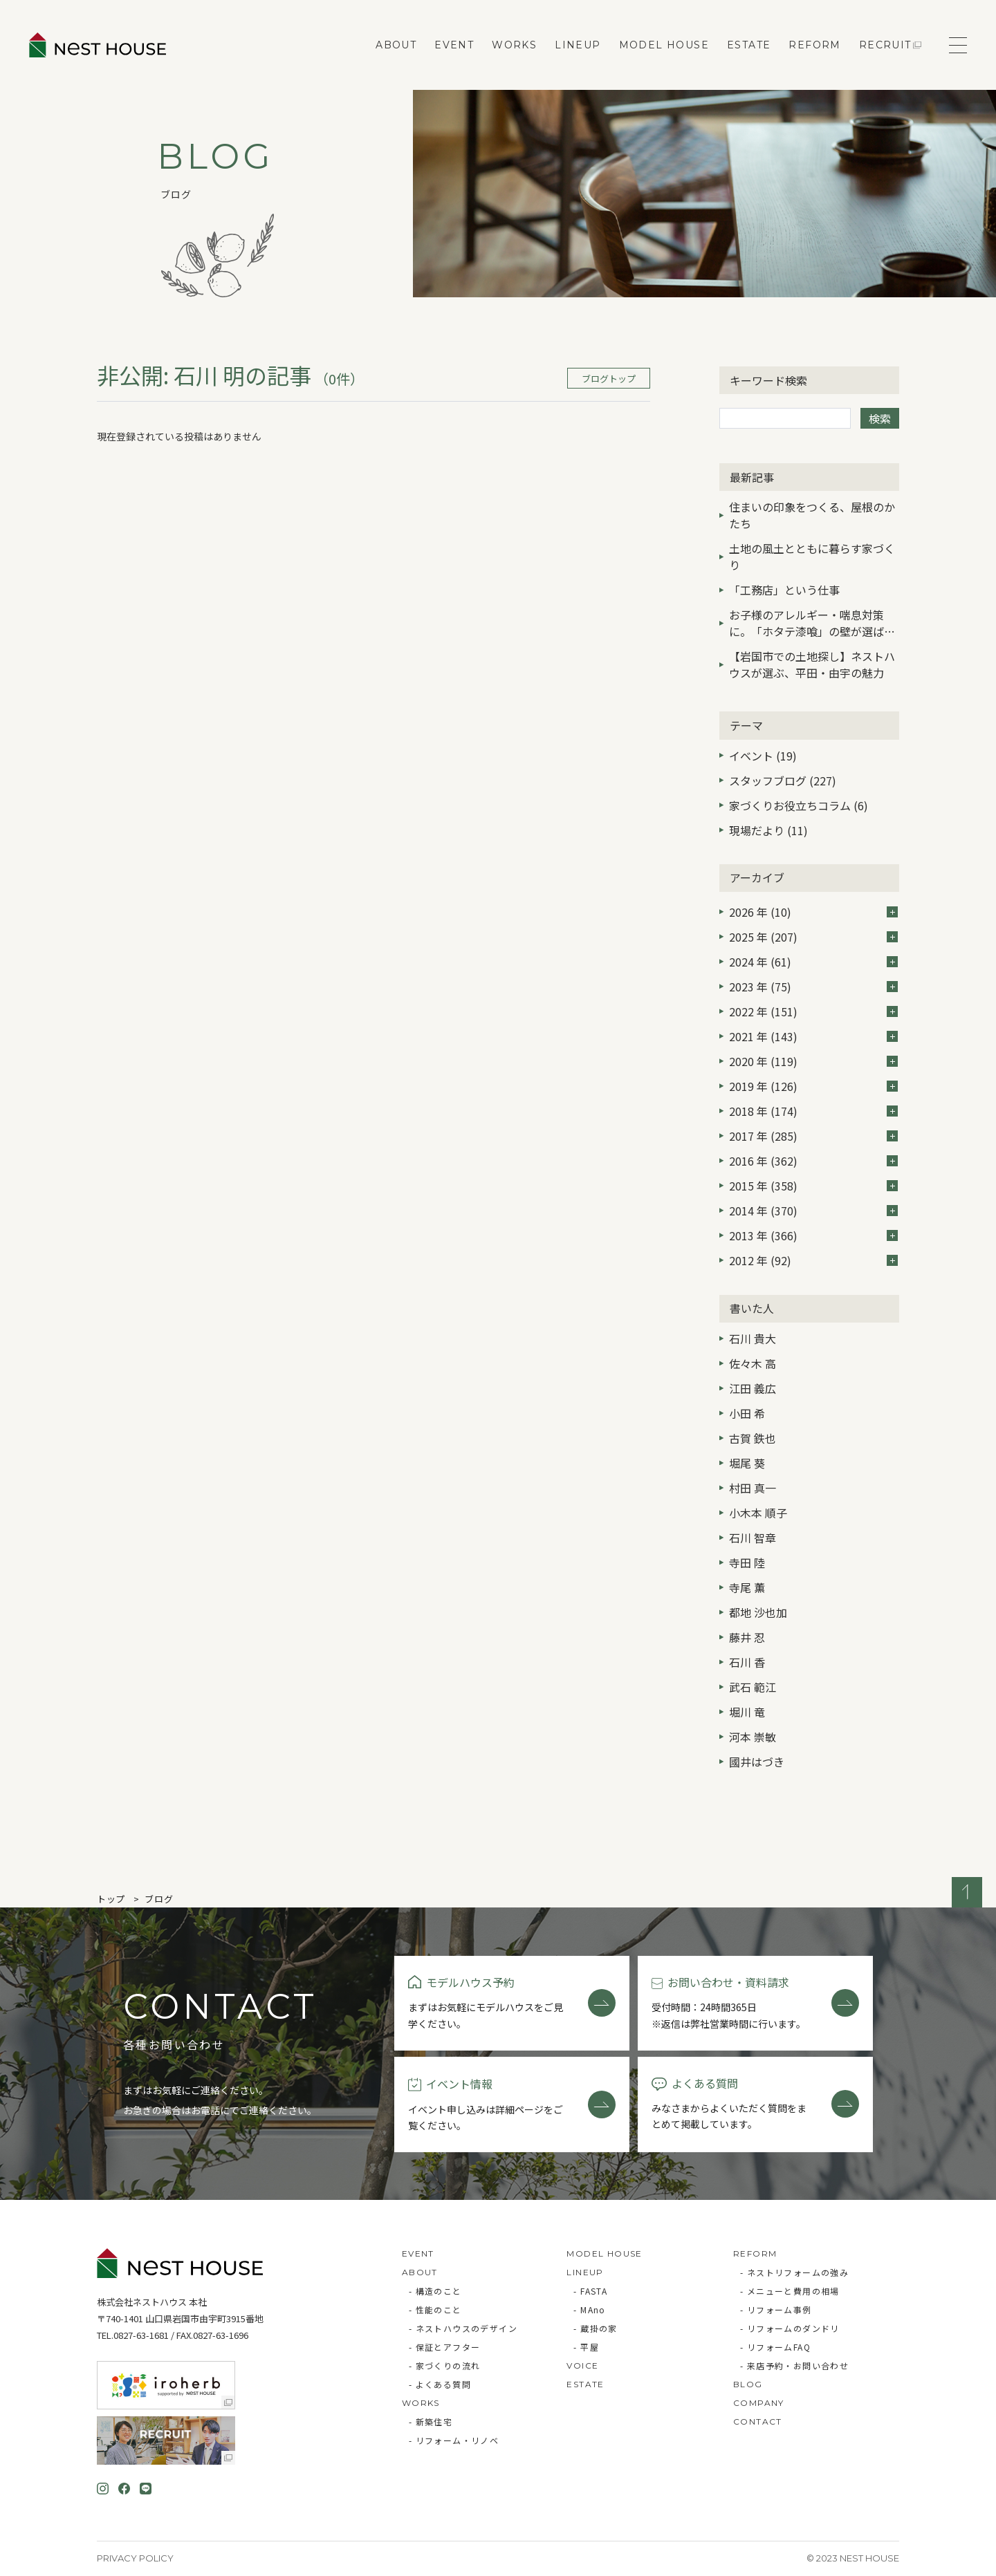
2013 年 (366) (813, 1235)
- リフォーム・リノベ (454, 2440)
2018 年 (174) (813, 1111)
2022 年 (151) (813, 1011)
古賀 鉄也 (752, 1438)
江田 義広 (752, 1388)
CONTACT (757, 2421)
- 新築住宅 (430, 2421)
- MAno (589, 2309)
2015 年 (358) (813, 1185)
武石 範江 (752, 1687)
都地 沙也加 (758, 1612)
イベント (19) (763, 755)
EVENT (454, 45)
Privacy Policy (135, 2558)
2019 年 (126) (813, 1086)
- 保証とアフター (445, 2347)
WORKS (514, 45)
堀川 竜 (747, 1712)
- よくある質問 (440, 2384)
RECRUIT (885, 45)
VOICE (582, 2365)
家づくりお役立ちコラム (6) (798, 805)
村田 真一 (752, 1488)
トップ (111, 1898)
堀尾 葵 (747, 1463)
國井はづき (756, 1761)
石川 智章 (752, 1537)
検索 (880, 418)
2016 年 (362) (813, 1160)
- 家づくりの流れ (445, 2365)
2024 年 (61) (813, 961)
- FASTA (590, 2291)
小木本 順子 (758, 1512)
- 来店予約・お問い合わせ (794, 2365)
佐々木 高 (752, 1363)
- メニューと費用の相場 (790, 2291)
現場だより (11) (768, 830)
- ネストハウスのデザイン (463, 2328)
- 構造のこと (435, 2291)
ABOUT (396, 45)
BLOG (748, 2384)
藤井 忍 (747, 1637)
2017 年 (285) (813, 1136)
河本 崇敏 (752, 1736)
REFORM (814, 45)
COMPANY (758, 2403)
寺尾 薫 (747, 1587)
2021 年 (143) (813, 1036)
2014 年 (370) (813, 1210)
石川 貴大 (752, 1338)
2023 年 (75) (813, 986)
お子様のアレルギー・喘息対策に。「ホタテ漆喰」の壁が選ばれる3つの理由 (812, 624)
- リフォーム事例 (776, 2309)
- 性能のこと (435, 2309)
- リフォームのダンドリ (790, 2328)
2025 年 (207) (813, 936)
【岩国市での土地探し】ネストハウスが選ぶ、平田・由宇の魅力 (812, 664)
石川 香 (747, 1662)
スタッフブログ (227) (782, 780)
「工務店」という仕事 (784, 589)
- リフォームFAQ (775, 2347)
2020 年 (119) (813, 1061)
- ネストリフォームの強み (794, 2272)
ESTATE (749, 45)
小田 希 (747, 1413)
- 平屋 (586, 2347)
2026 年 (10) (813, 912)
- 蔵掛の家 (595, 2328)
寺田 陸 (747, 1562)
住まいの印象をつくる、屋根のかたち (812, 515)
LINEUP (577, 45)
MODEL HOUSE (664, 45)
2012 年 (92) (813, 1260)
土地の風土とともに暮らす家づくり (812, 556)
